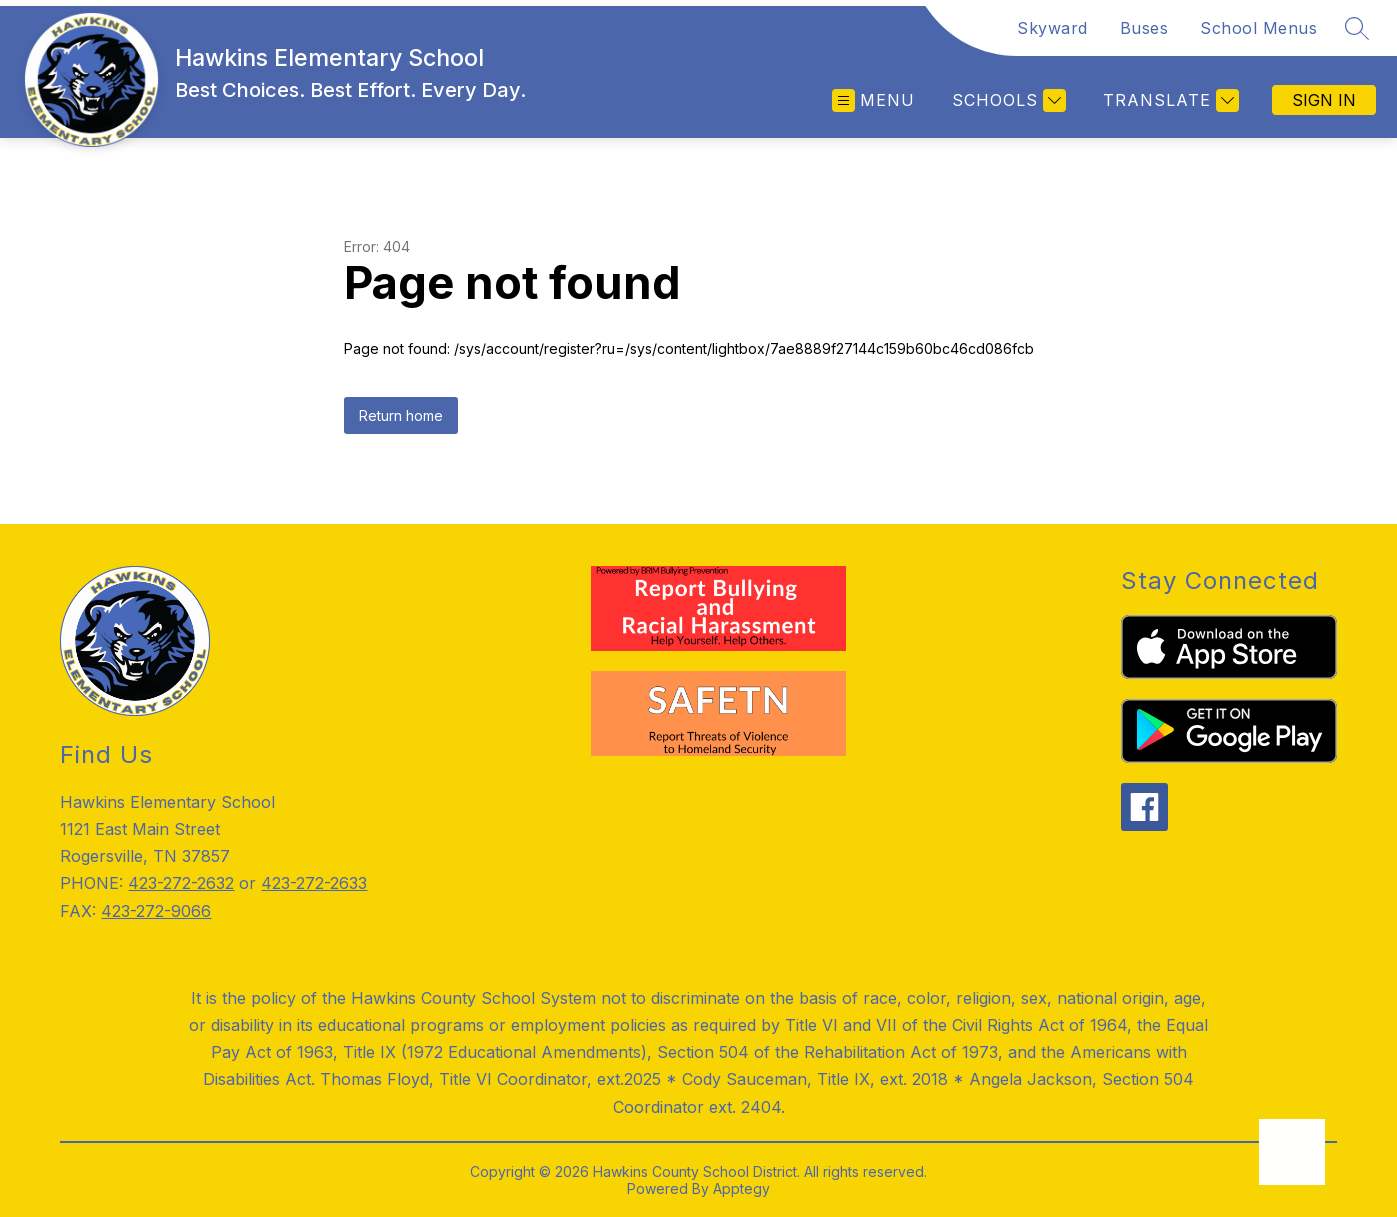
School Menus (1258, 28)
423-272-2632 (181, 883)
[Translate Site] (1168, 100)
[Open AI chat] (1292, 1152)
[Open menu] (873, 100)
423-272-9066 (156, 911)
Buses (1144, 28)
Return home (401, 415)
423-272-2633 (314, 883)
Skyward (1052, 28)
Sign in (1324, 100)
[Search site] (1357, 28)
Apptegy (741, 1188)
